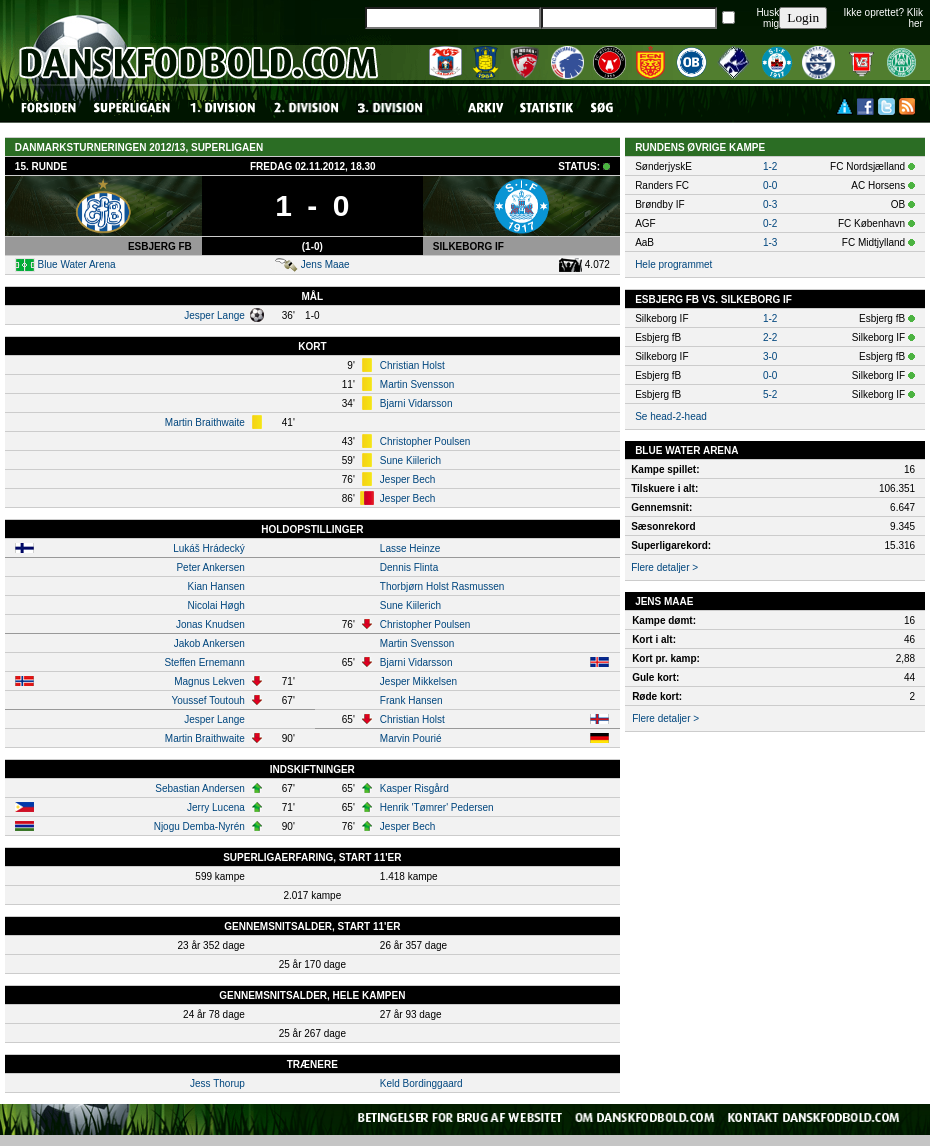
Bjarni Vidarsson (416, 403)
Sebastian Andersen (200, 788)
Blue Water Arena (77, 264)
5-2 (770, 394)
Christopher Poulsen (425, 441)
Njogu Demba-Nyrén (199, 826)
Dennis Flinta (409, 567)
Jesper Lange (214, 315)
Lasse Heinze (410, 548)
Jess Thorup (217, 1083)
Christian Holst (412, 365)
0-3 (770, 204)
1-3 (770, 242)
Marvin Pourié (411, 738)
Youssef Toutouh (207, 700)
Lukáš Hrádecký (209, 548)
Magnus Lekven (209, 681)
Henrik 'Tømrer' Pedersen (437, 807)
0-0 (770, 185)
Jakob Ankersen (209, 643)
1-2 (770, 166)
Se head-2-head (671, 416)
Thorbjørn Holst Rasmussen (442, 586)
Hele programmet (673, 264)
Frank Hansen (411, 700)
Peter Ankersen (210, 567)
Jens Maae (325, 264)
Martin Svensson (417, 384)
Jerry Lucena (216, 807)
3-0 (770, 356)
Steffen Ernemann (204, 662)
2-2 (770, 337)
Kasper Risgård (414, 788)
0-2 (770, 223)
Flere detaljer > (664, 567)
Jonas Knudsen (210, 624)
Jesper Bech (408, 479)
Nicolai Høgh (216, 605)
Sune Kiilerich (410, 460)
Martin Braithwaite (205, 422)
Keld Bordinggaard (421, 1083)
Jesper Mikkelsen (418, 681)
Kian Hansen (216, 586)
